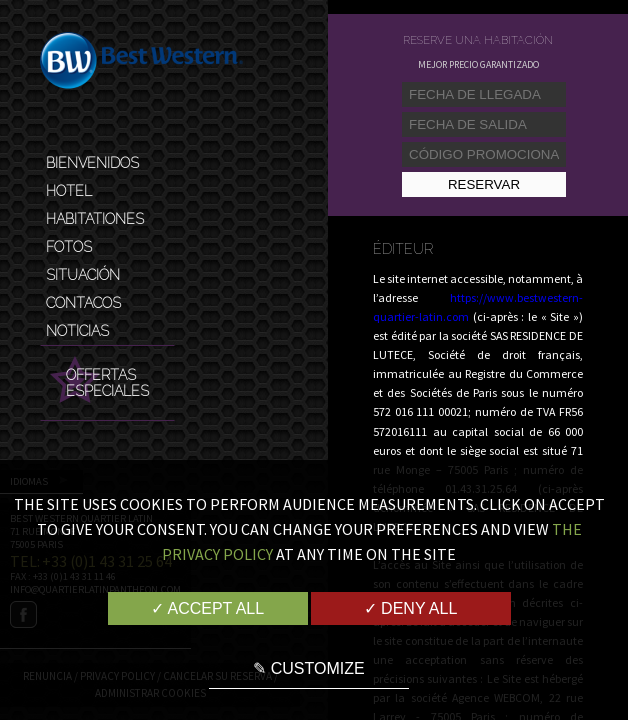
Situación (83, 275)
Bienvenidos (92, 163)
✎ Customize (308, 668)
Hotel (69, 191)
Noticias (77, 331)
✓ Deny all (411, 608)
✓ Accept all (207, 608)
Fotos (69, 247)
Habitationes (95, 219)
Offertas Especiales (107, 383)
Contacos (83, 303)
